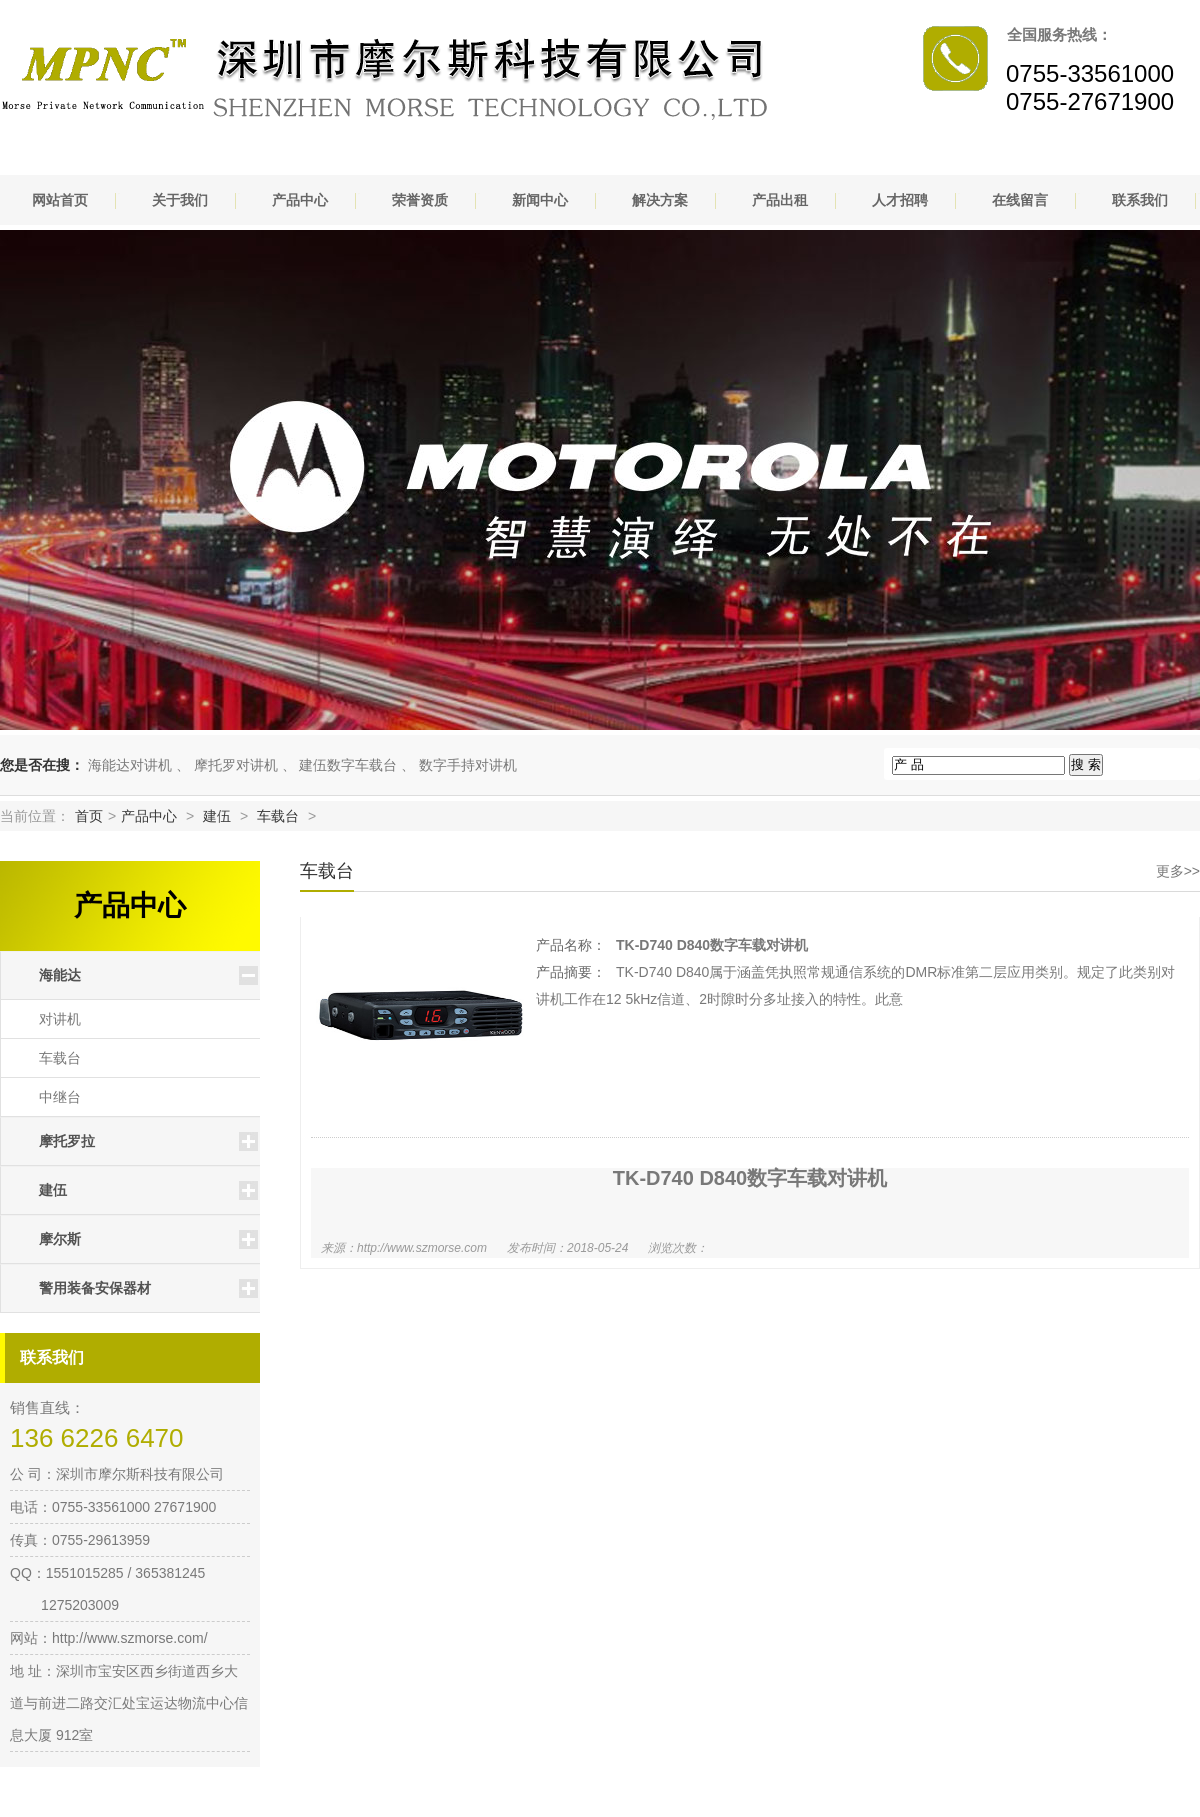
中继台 (60, 1097)
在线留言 (1020, 200)
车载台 (278, 816)
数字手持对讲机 (468, 765)
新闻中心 (540, 200)
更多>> (1178, 871)
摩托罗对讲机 (236, 765)
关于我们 (180, 200)
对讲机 (60, 1019)
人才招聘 (900, 200)
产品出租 (780, 200)
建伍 (217, 816)
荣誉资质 (420, 200)
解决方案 (660, 200)
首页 (89, 816)
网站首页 (60, 200)
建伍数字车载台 (348, 765)
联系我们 (1140, 200)
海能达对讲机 (130, 765)
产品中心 (300, 200)
